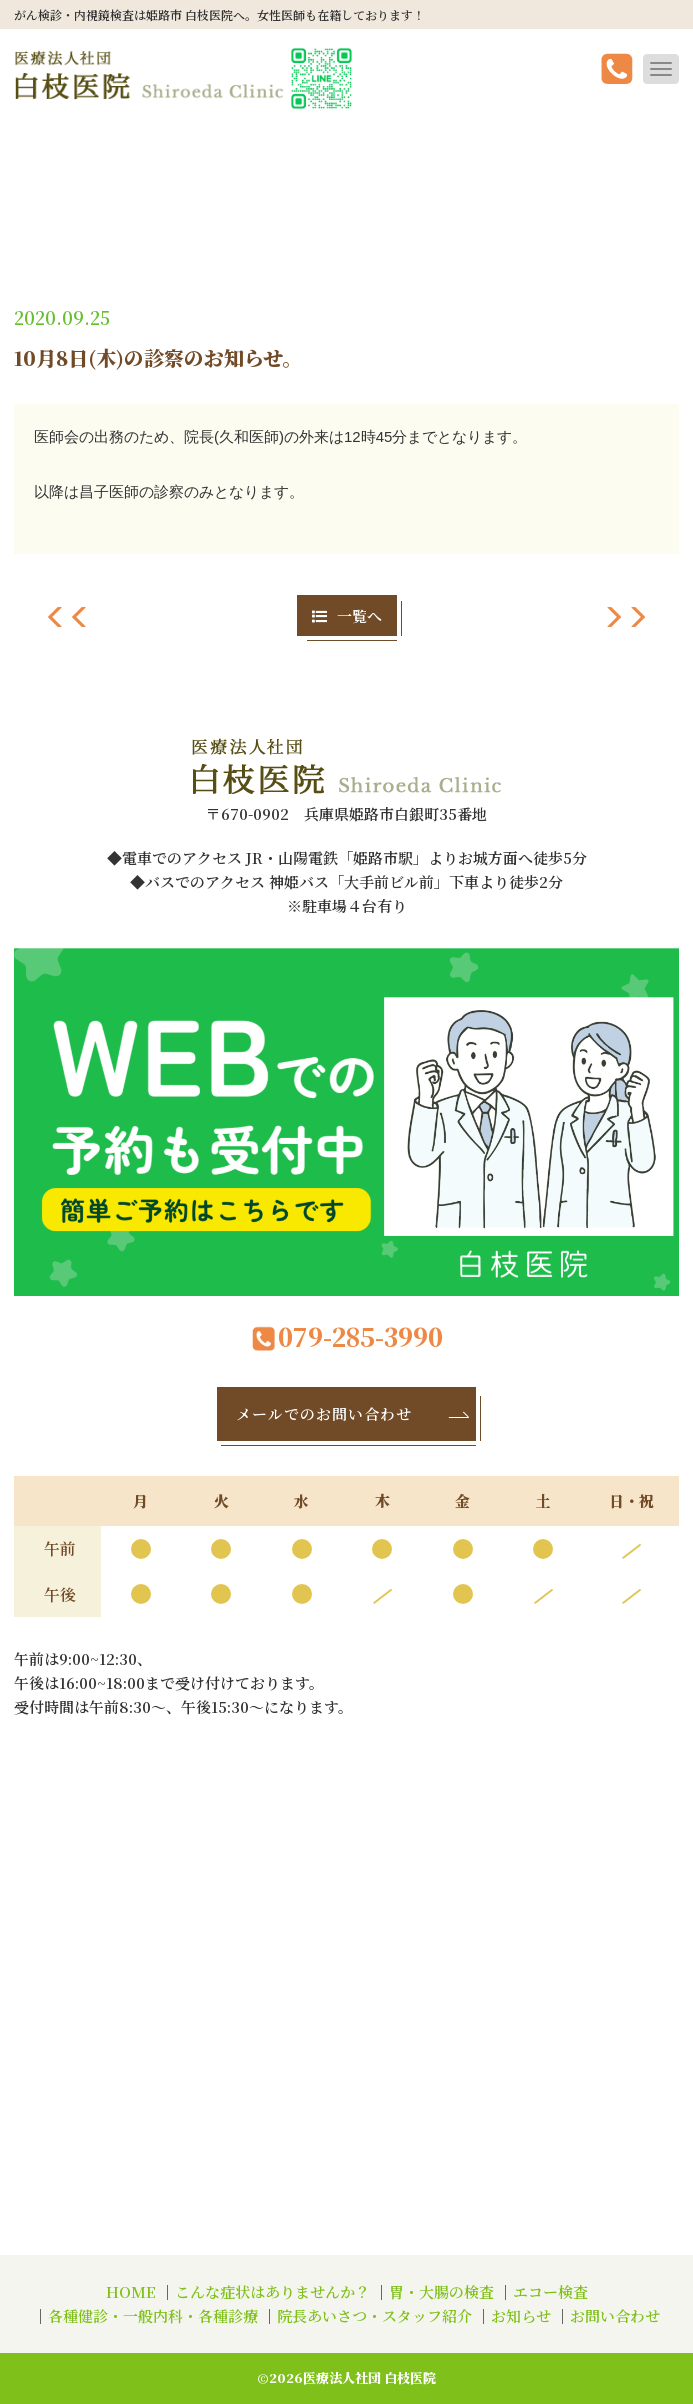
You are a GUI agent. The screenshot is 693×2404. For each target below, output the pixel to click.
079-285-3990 (347, 1336)
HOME (131, 2291)
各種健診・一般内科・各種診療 (153, 2315)
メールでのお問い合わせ (354, 1413)
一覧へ (347, 615)
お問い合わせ (615, 2315)
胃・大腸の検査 (441, 2291)
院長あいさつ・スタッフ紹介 (374, 2315)
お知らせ (521, 2315)
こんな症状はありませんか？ (272, 2291)
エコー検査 (550, 2291)
